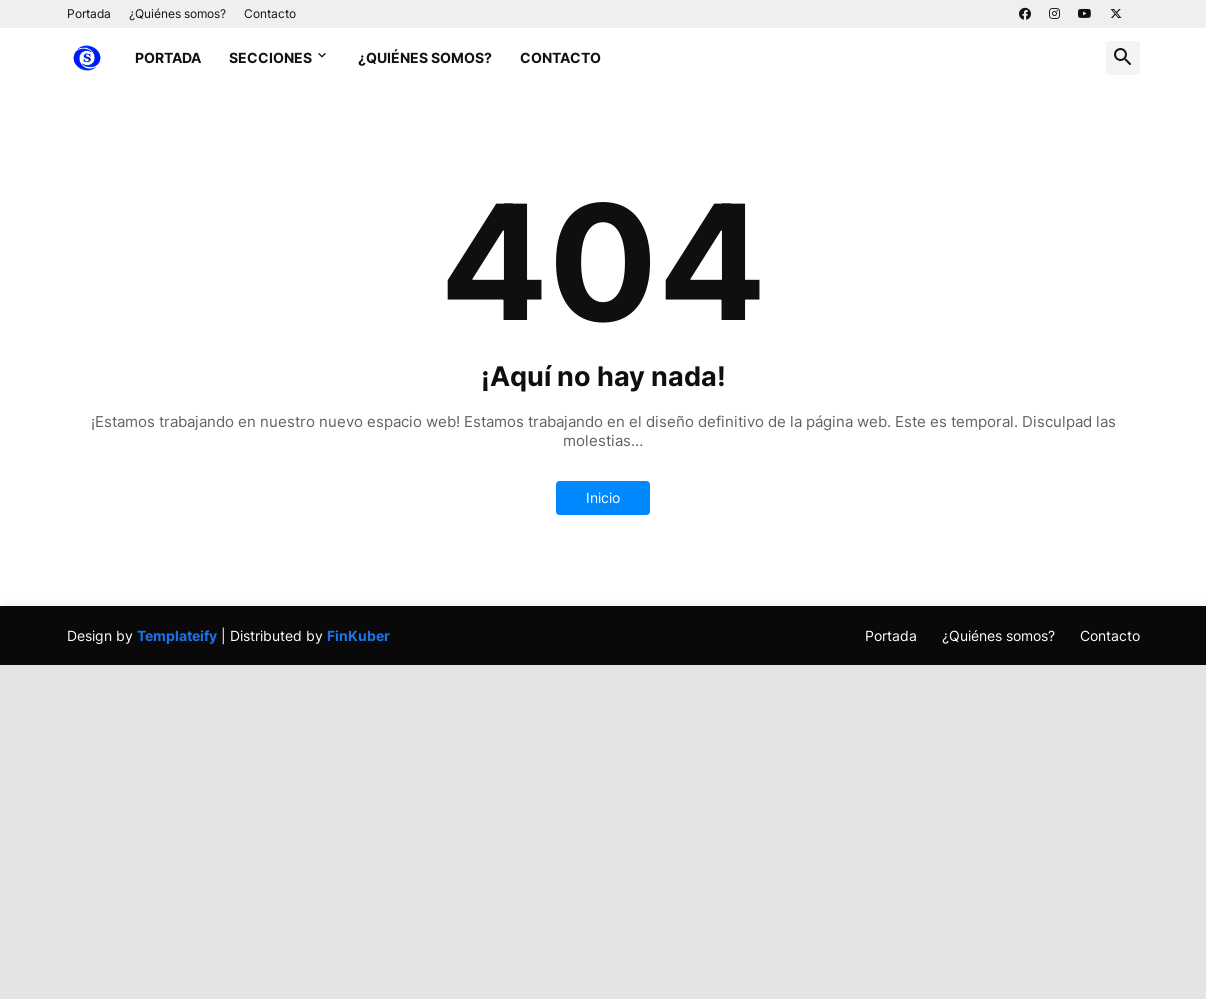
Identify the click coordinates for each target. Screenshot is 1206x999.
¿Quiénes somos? (177, 13)
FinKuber (358, 635)
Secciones (270, 57)
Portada (89, 13)
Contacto (270, 13)
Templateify (177, 635)
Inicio (603, 497)
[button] (1123, 58)
